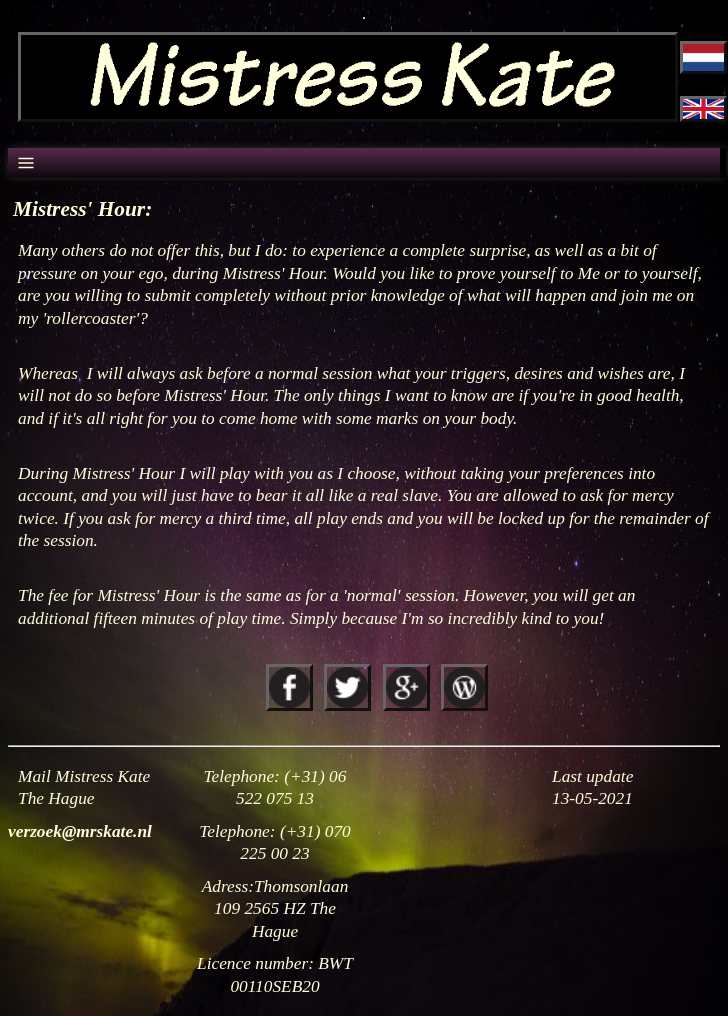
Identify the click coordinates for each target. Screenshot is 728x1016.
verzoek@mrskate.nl (80, 831)
